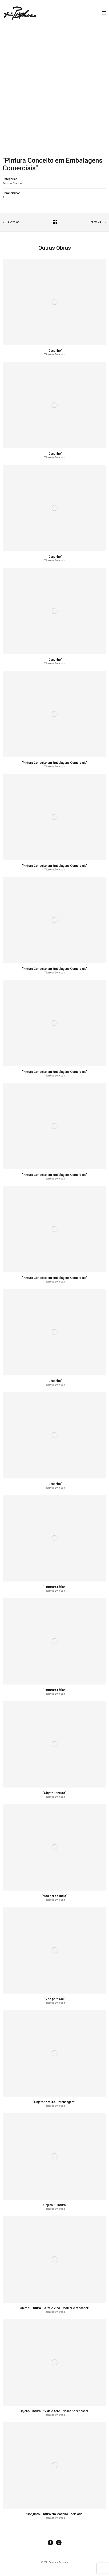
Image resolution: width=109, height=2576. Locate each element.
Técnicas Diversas (12, 183)
